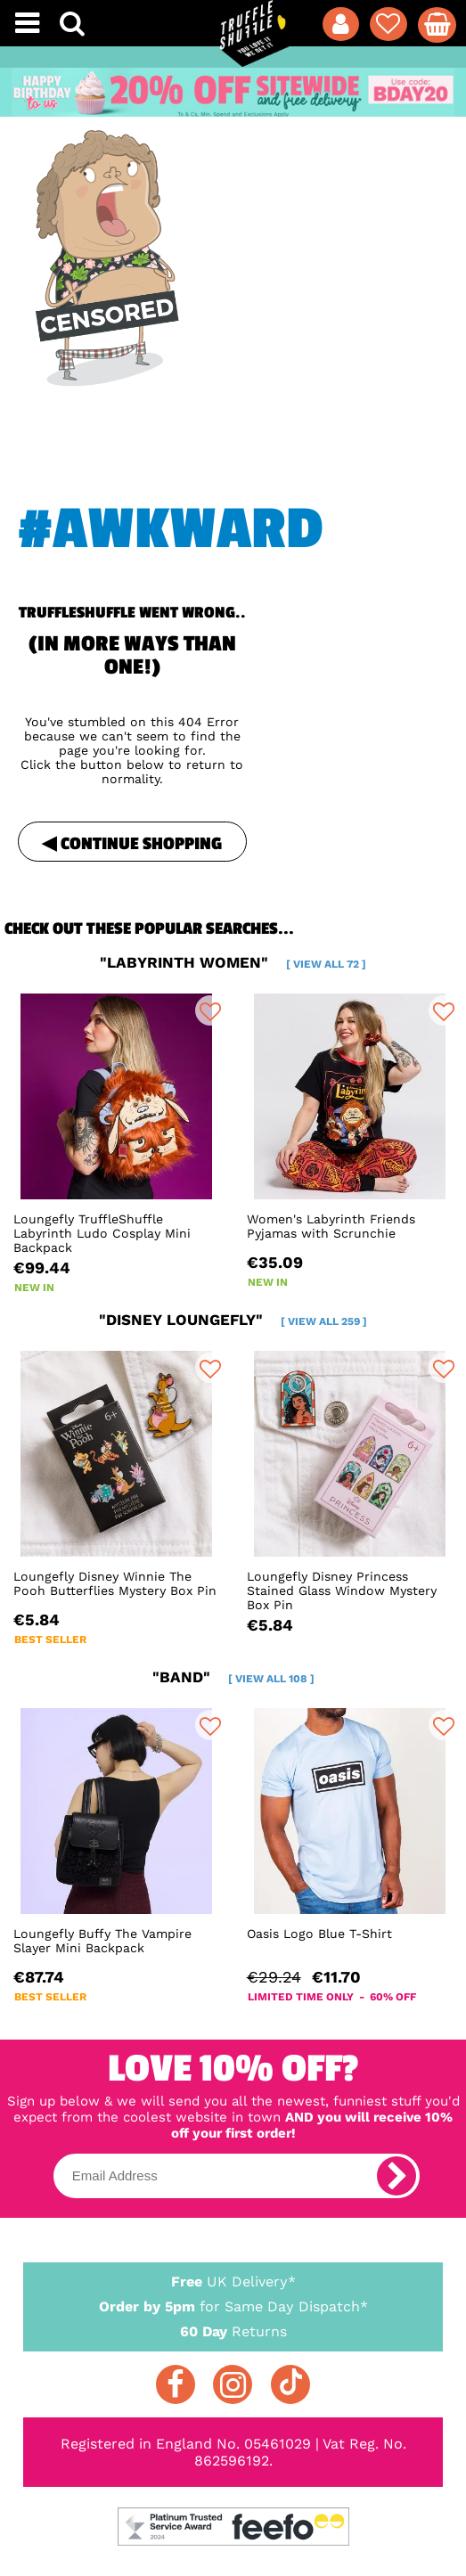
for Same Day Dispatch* (233, 2303)
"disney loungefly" (233, 1320)
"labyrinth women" (233, 962)
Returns (233, 2330)
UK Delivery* (233, 2280)
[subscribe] (396, 2176)
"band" (233, 1677)
